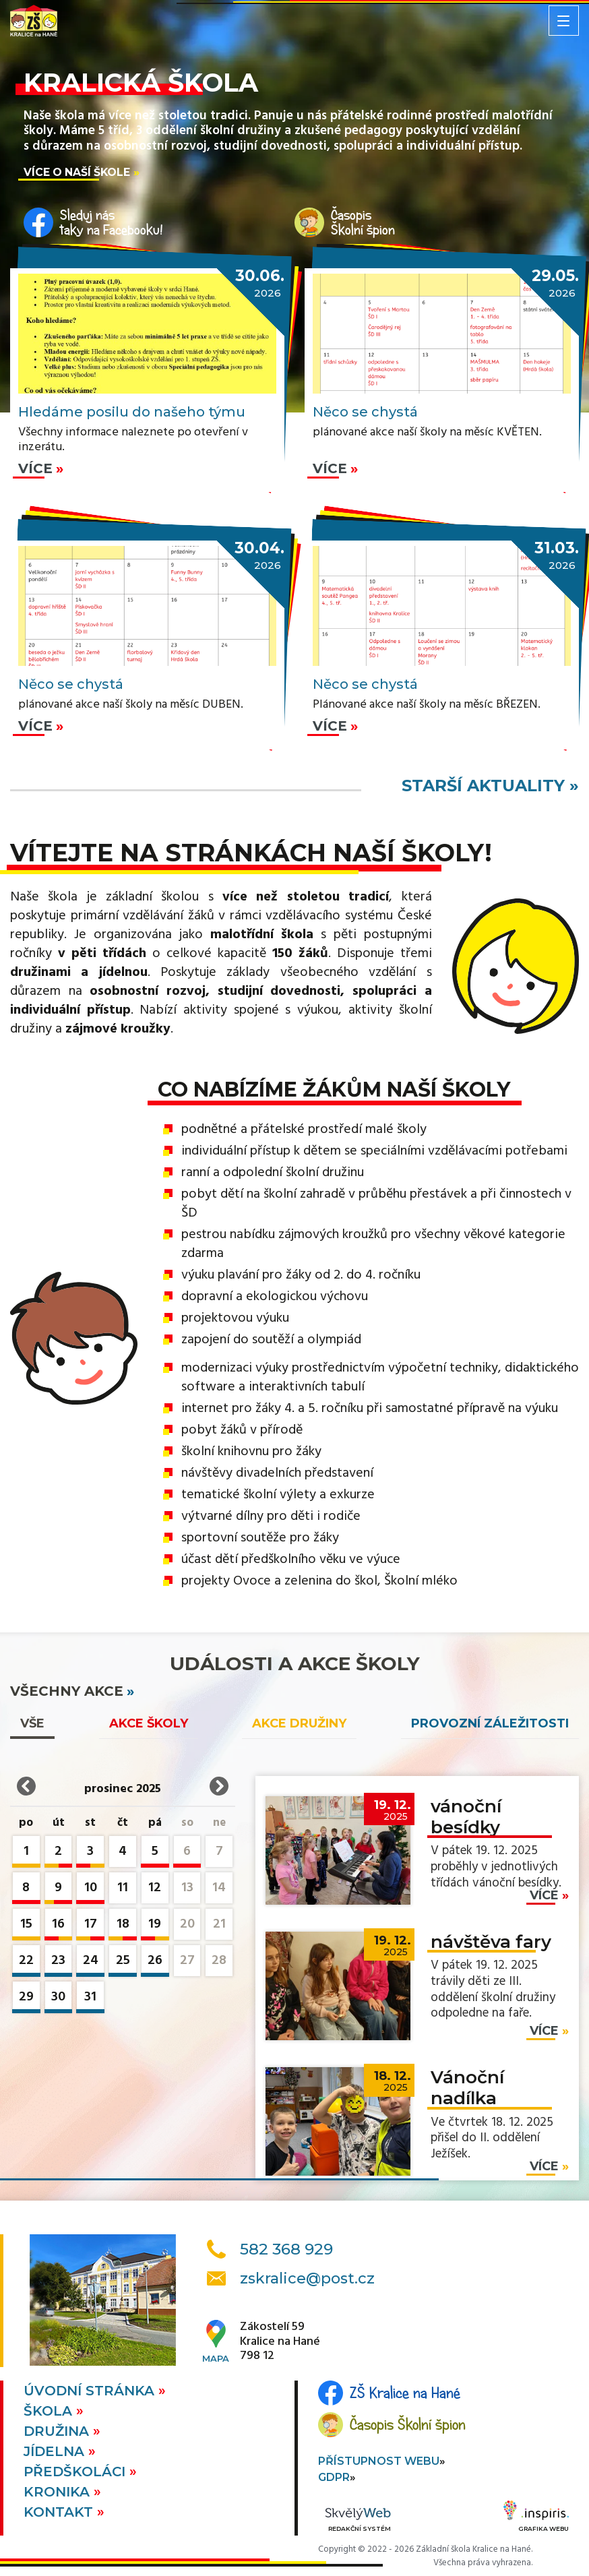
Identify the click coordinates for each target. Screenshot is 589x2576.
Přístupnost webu (378, 2461)
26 (155, 1963)
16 (58, 1926)
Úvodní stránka (91, 2391)
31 (90, 1999)
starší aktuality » (490, 785)
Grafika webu (536, 2518)
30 (58, 1999)
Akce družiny (299, 1723)
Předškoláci (76, 2471)
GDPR (334, 2477)
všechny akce (66, 1691)
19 (155, 1926)
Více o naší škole (77, 172)
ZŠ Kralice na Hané (405, 2392)
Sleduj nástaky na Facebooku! (111, 222)
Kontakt (60, 2512)
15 (26, 1926)
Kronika (59, 2492)
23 (58, 1963)
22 (26, 1963)
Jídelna (56, 2451)
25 (122, 1963)
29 (26, 1999)
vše (32, 1723)
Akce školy (148, 1723)
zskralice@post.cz (307, 2278)
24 (90, 1963)
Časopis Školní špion (408, 2424)
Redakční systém (358, 2520)
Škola (50, 2411)
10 (90, 1890)
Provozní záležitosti (490, 1723)
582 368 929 (286, 2249)
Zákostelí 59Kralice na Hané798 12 (280, 2342)
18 (122, 1926)
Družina (58, 2431)
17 (90, 1926)
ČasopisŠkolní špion (363, 222)
